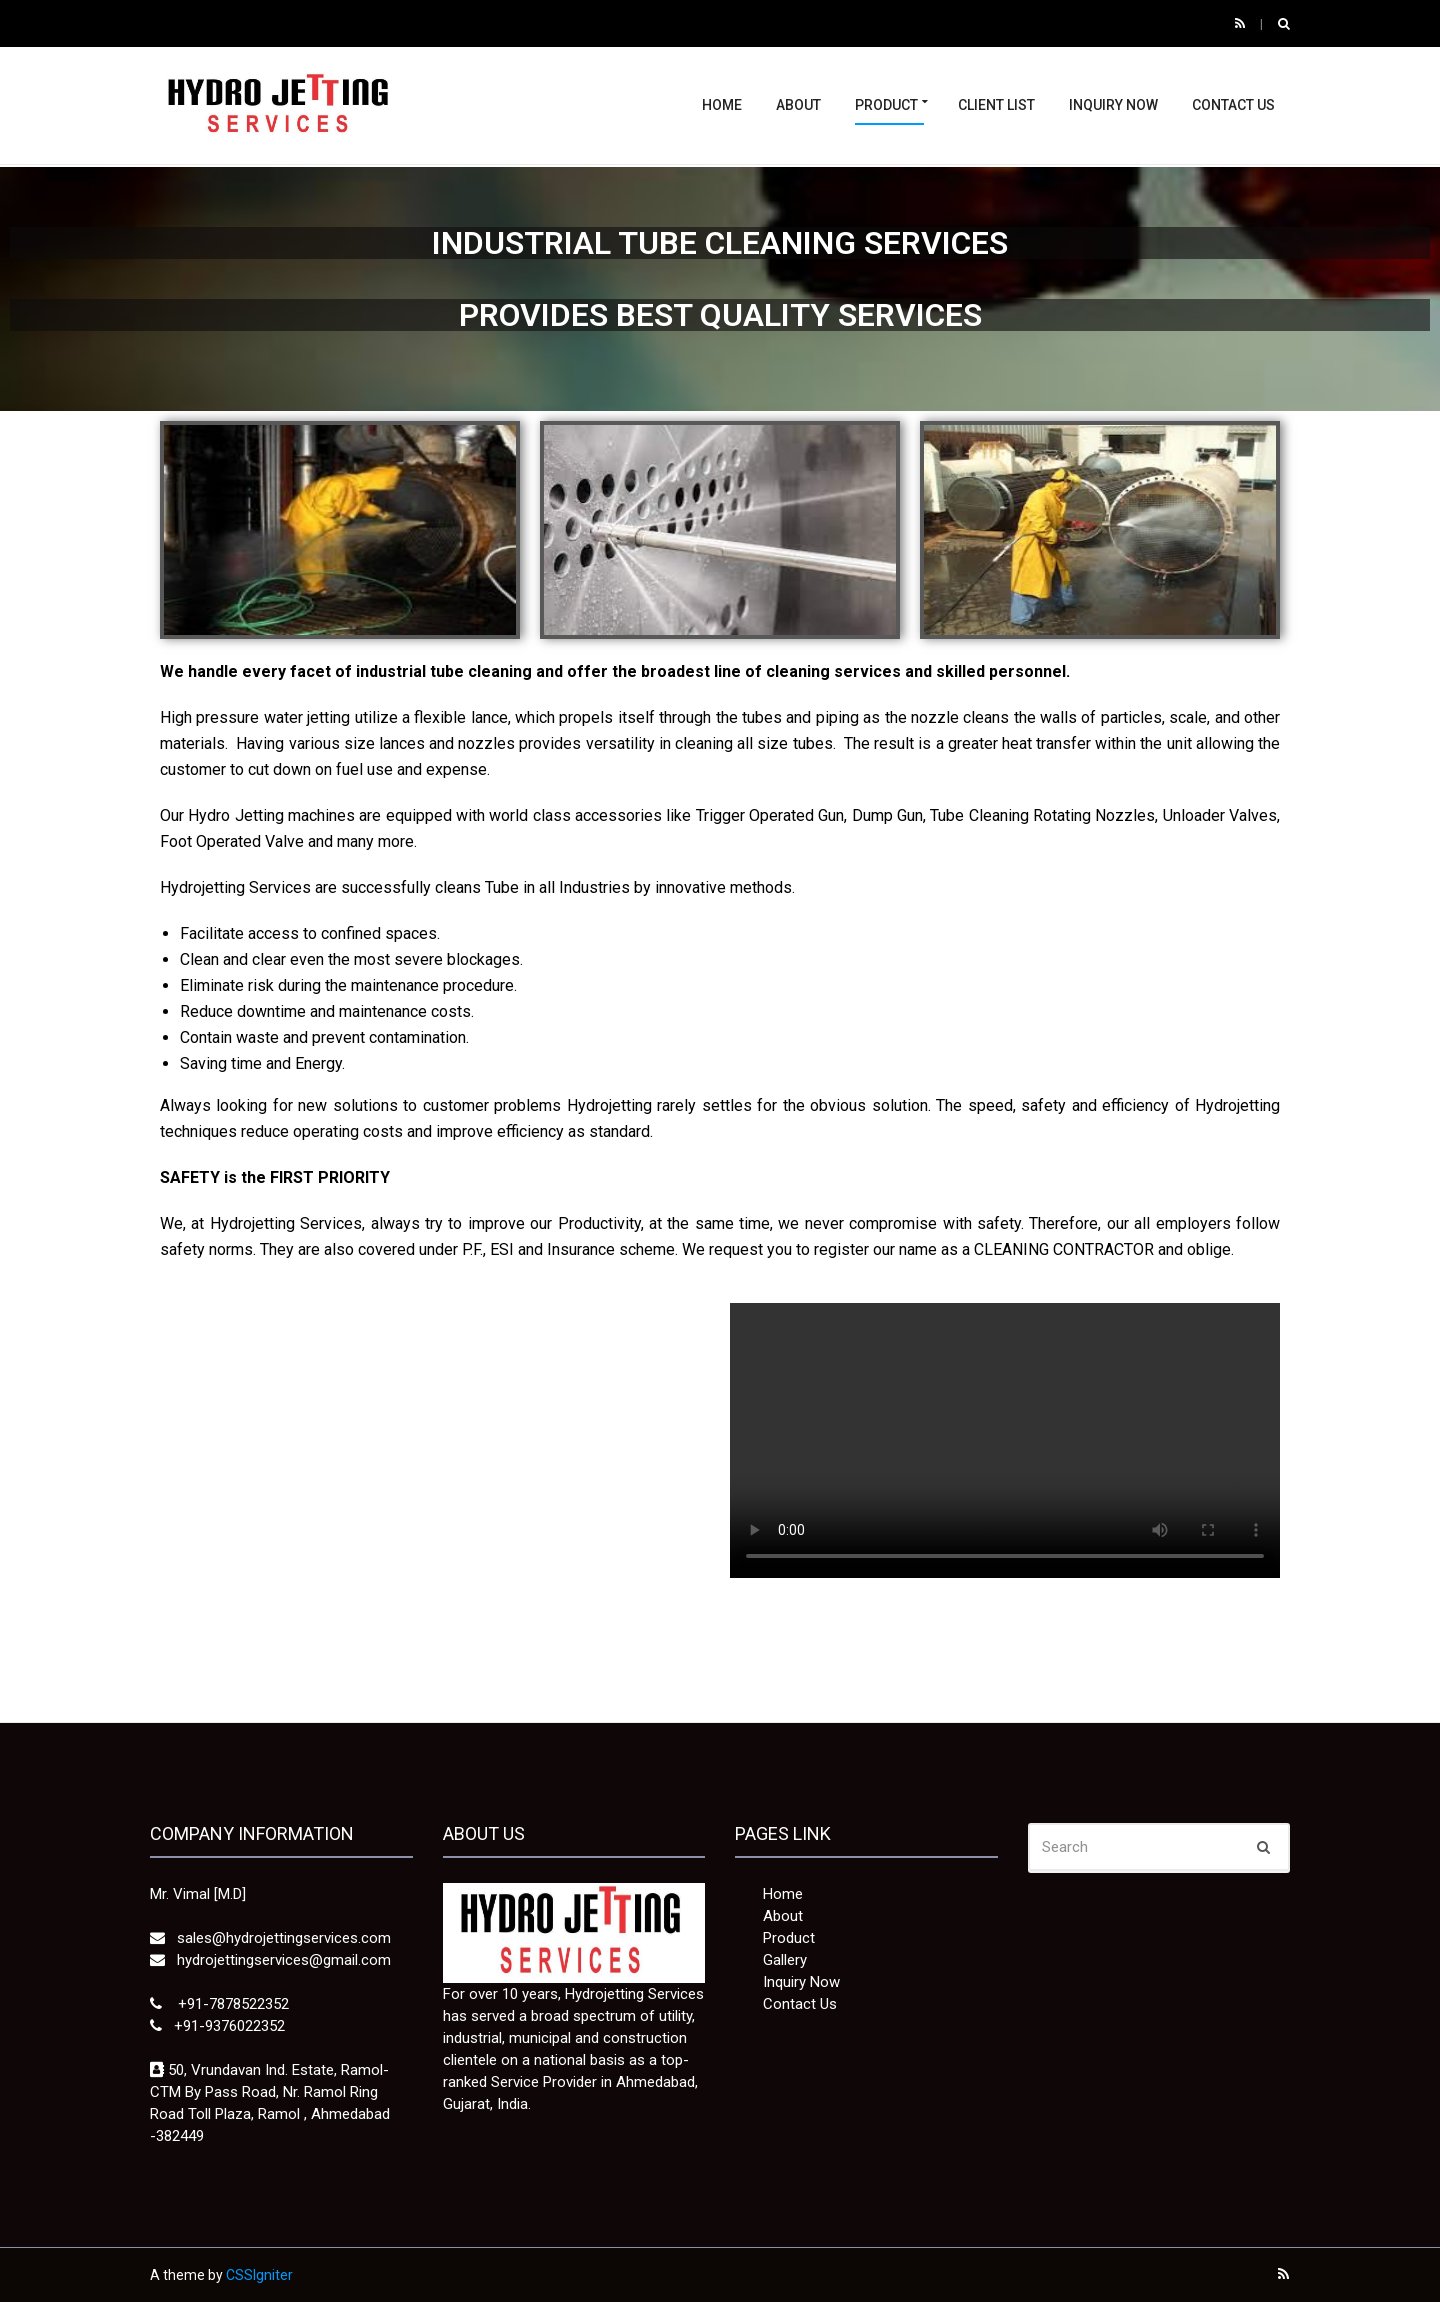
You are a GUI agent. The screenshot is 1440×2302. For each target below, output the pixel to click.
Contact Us (1233, 105)
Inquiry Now (1113, 105)
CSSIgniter (259, 2275)
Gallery (785, 1960)
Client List (996, 105)
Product (886, 105)
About (798, 105)
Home (722, 105)
